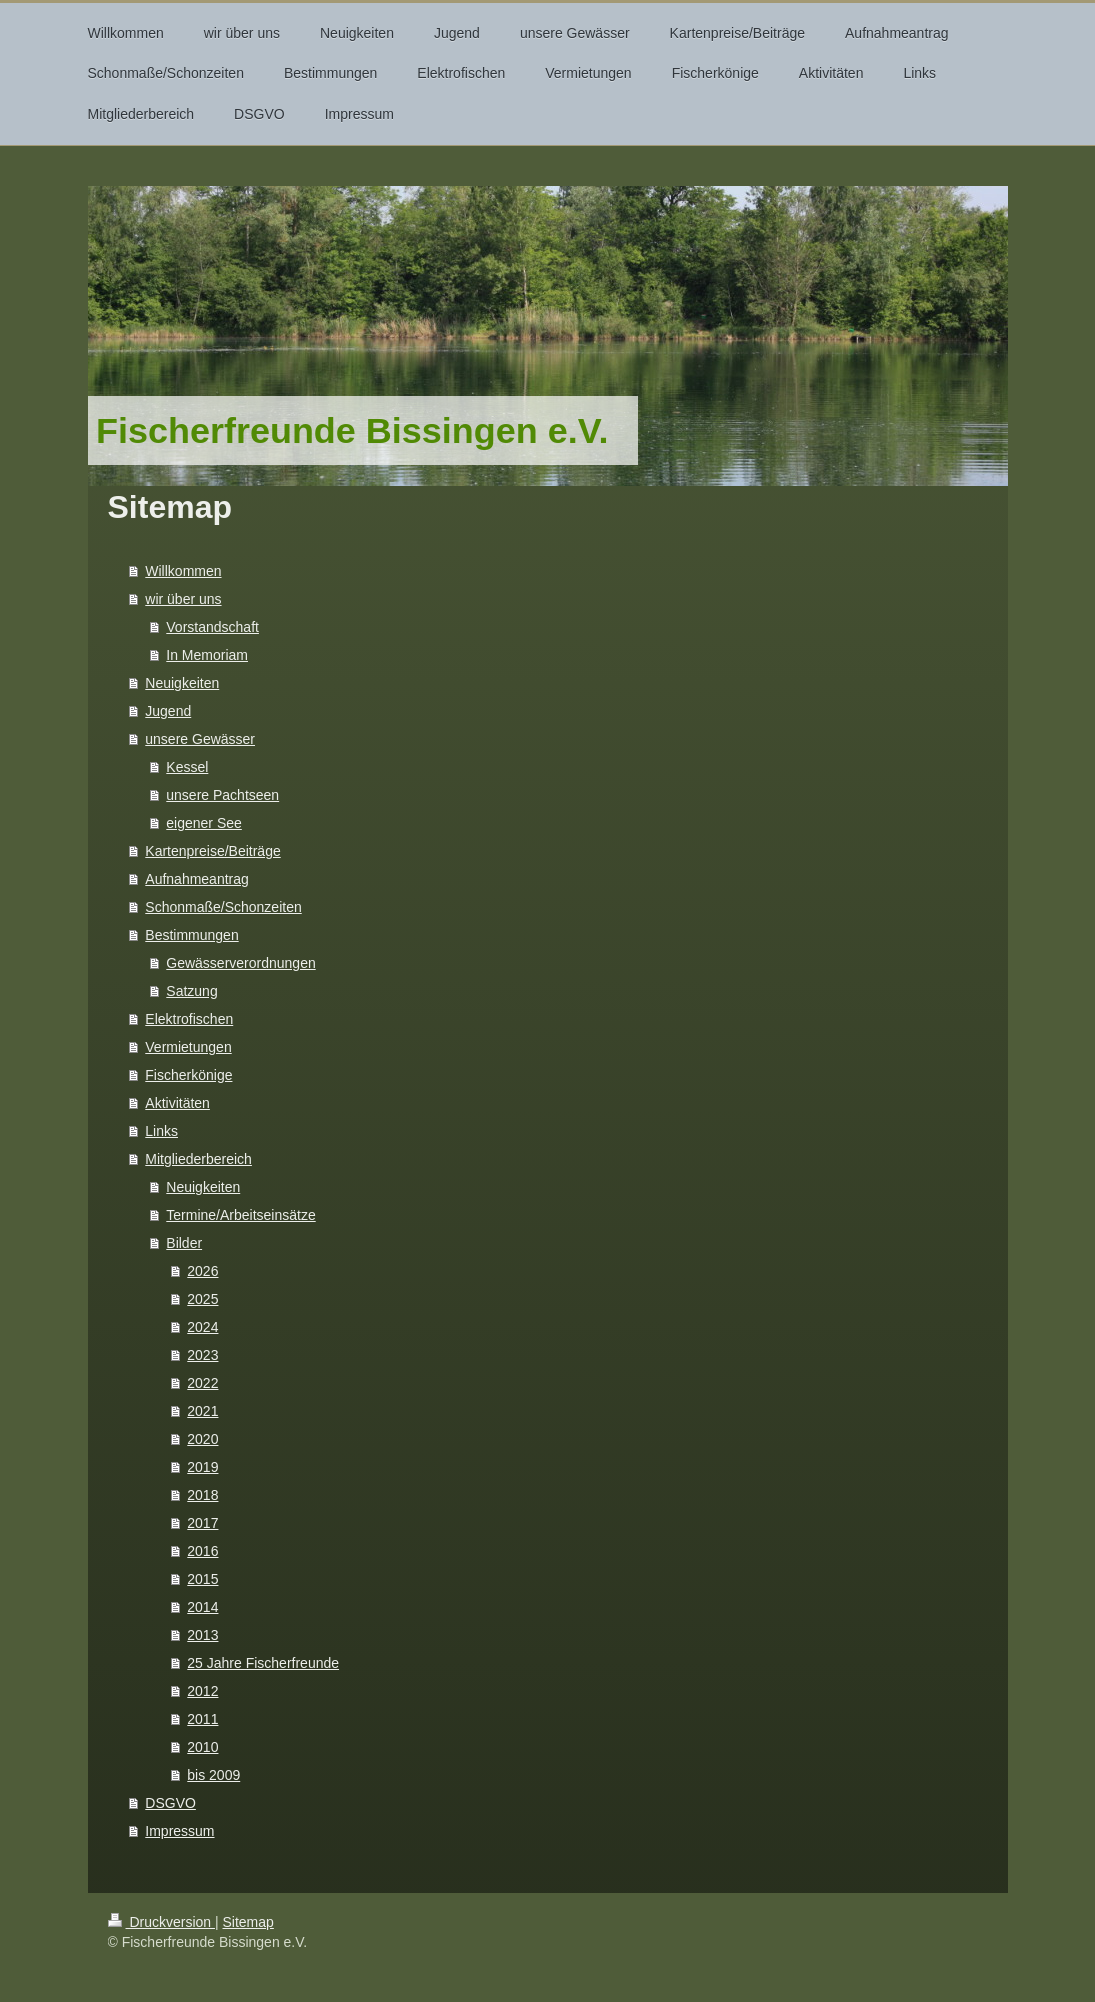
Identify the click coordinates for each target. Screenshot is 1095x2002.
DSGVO (170, 1803)
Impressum (179, 1831)
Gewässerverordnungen (240, 963)
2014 (202, 1607)
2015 (202, 1579)
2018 (202, 1495)
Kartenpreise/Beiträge (212, 851)
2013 (202, 1635)
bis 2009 (213, 1775)
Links (161, 1131)
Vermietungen (188, 1047)
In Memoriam (207, 655)
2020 (202, 1439)
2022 (202, 1383)
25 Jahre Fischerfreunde (263, 1663)
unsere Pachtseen (222, 795)
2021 (202, 1411)
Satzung (191, 991)
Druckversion (161, 1922)
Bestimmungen (191, 935)
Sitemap (248, 1922)
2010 (202, 1747)
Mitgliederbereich (198, 1159)
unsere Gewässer (200, 739)
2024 (202, 1327)
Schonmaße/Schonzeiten (223, 907)
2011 (202, 1719)
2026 (202, 1271)
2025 (202, 1299)
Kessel (187, 767)
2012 (202, 1691)
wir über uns (183, 599)
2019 (202, 1467)
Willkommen (183, 571)
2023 (202, 1355)
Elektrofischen (189, 1019)
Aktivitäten (177, 1103)
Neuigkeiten (182, 683)
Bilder (184, 1243)
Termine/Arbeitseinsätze (240, 1215)
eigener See (204, 823)
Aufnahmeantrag (197, 879)
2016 (202, 1551)
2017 (202, 1523)
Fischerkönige (188, 1075)
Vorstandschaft (212, 627)
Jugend (168, 711)
